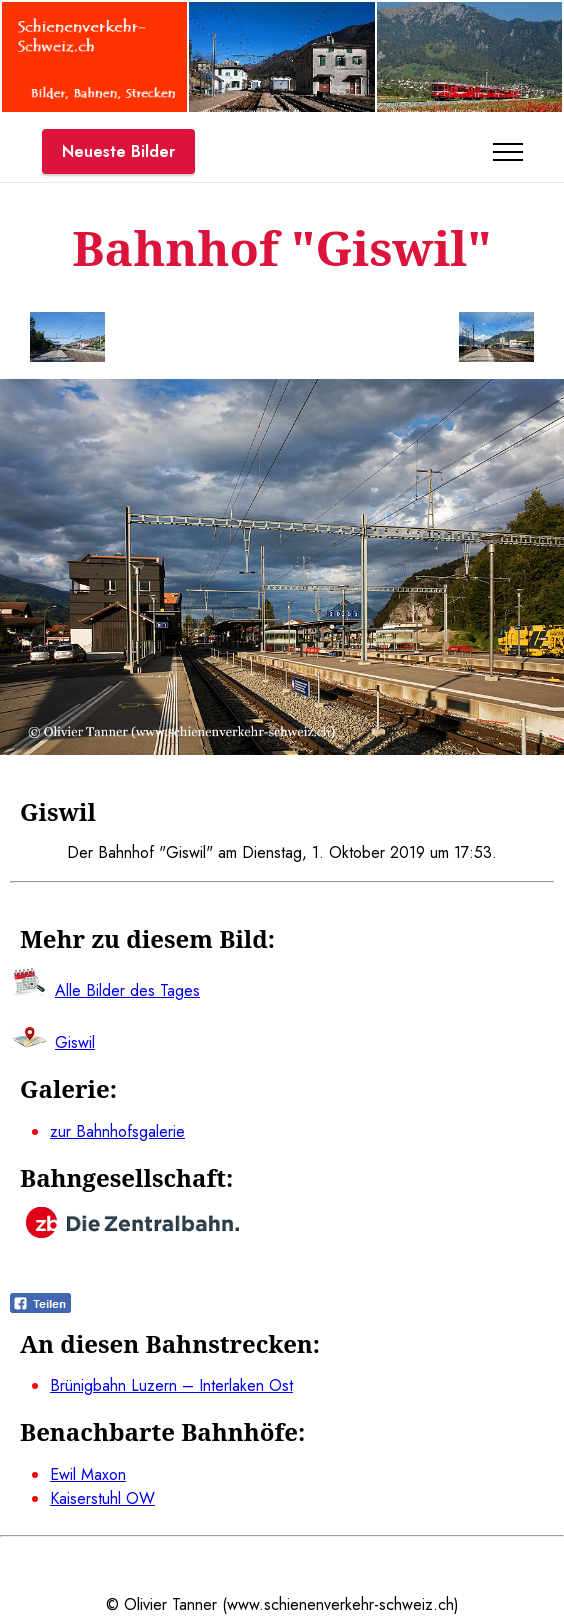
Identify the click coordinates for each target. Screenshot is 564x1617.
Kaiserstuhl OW (102, 1498)
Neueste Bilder (118, 151)
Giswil (75, 1042)
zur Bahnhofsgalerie (117, 1131)
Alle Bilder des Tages (127, 990)
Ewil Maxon (88, 1474)
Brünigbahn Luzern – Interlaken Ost (171, 1385)
